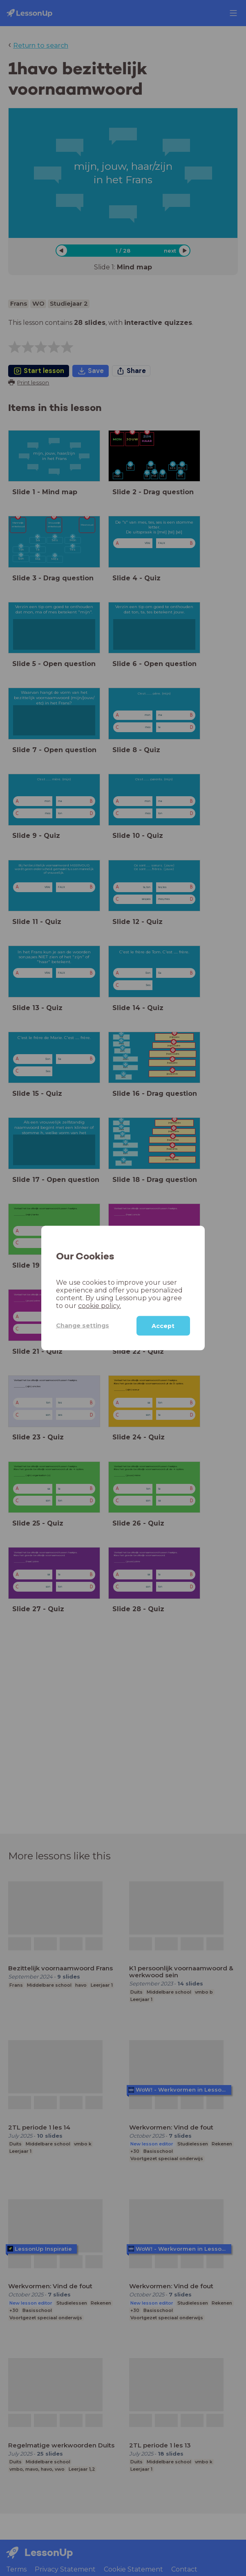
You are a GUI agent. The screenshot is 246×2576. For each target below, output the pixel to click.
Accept (163, 1325)
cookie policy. (99, 1305)
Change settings (82, 1325)
